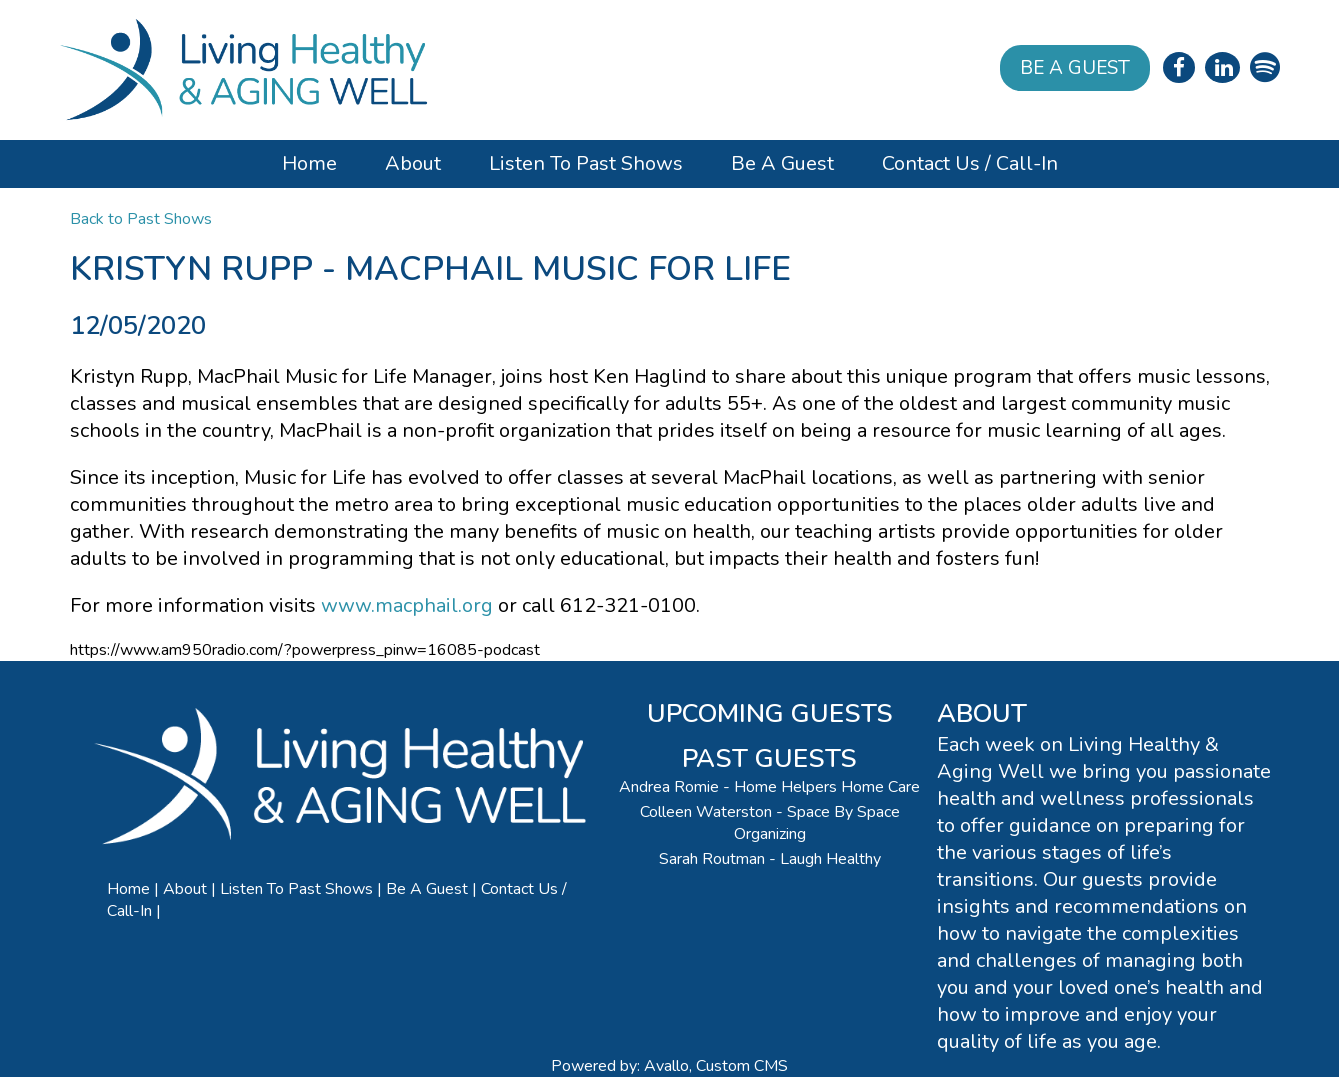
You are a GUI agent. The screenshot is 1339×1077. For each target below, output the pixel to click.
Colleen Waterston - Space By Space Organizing (770, 823)
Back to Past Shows (141, 219)
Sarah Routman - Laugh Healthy (770, 859)
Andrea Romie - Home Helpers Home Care (769, 787)
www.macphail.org (407, 605)
